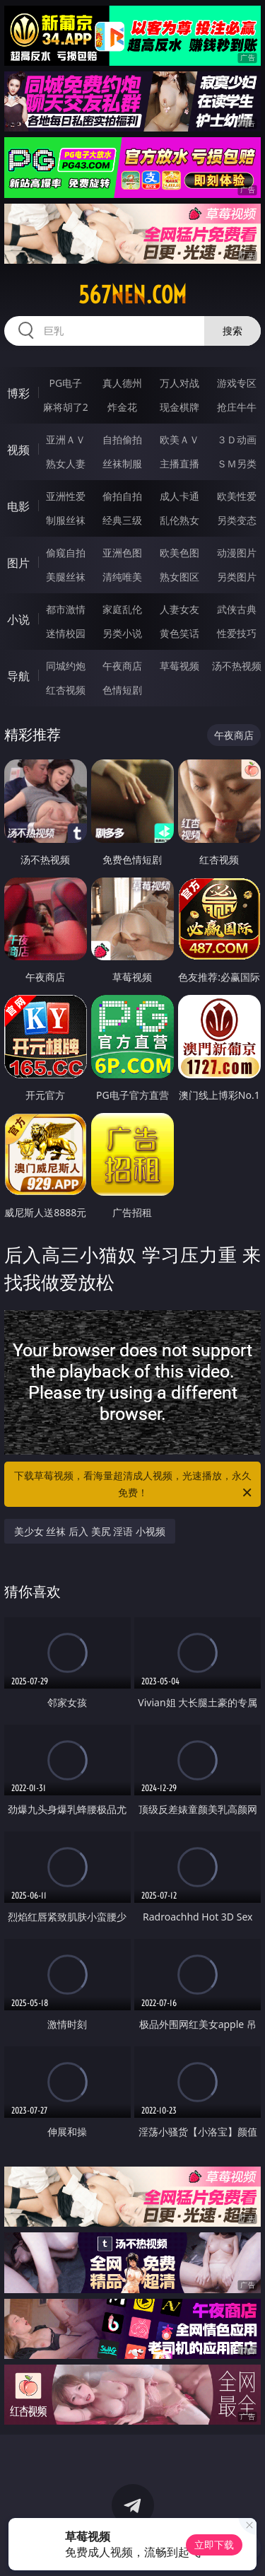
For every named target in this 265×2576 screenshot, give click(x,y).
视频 (18, 449)
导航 (18, 676)
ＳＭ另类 (237, 463)
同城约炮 (66, 665)
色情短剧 (122, 690)
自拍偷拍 (122, 439)
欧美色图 (179, 552)
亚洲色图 (122, 552)
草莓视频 (179, 665)
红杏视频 (66, 690)
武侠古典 (237, 609)
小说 (18, 619)
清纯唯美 (122, 576)
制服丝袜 (66, 520)
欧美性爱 (237, 496)
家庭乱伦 (122, 609)
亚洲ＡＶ (66, 439)
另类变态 (237, 520)
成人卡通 (179, 496)
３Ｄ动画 (237, 439)
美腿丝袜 (66, 576)
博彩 (18, 393)
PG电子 (65, 383)
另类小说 (122, 633)
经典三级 (122, 520)
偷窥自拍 (66, 552)
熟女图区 (179, 576)
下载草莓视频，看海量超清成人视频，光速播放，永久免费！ (134, 1485)
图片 (18, 563)
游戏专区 (237, 383)
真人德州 (122, 383)
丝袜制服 (122, 463)
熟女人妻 (66, 463)
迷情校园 (66, 633)
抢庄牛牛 (237, 407)
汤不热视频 (236, 665)
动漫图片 (237, 552)
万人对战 (179, 383)
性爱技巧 (237, 633)
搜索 (232, 330)
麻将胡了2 (65, 407)
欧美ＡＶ (179, 439)
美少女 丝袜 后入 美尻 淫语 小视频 (89, 1531)
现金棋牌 (179, 407)
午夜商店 (122, 665)
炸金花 (122, 407)
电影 (18, 506)
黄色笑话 (179, 633)
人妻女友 (179, 609)
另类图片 (237, 576)
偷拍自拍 (122, 496)
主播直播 (179, 463)
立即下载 (214, 2544)
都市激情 (66, 609)
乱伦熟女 (179, 520)
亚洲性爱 (66, 496)
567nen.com (132, 295)
